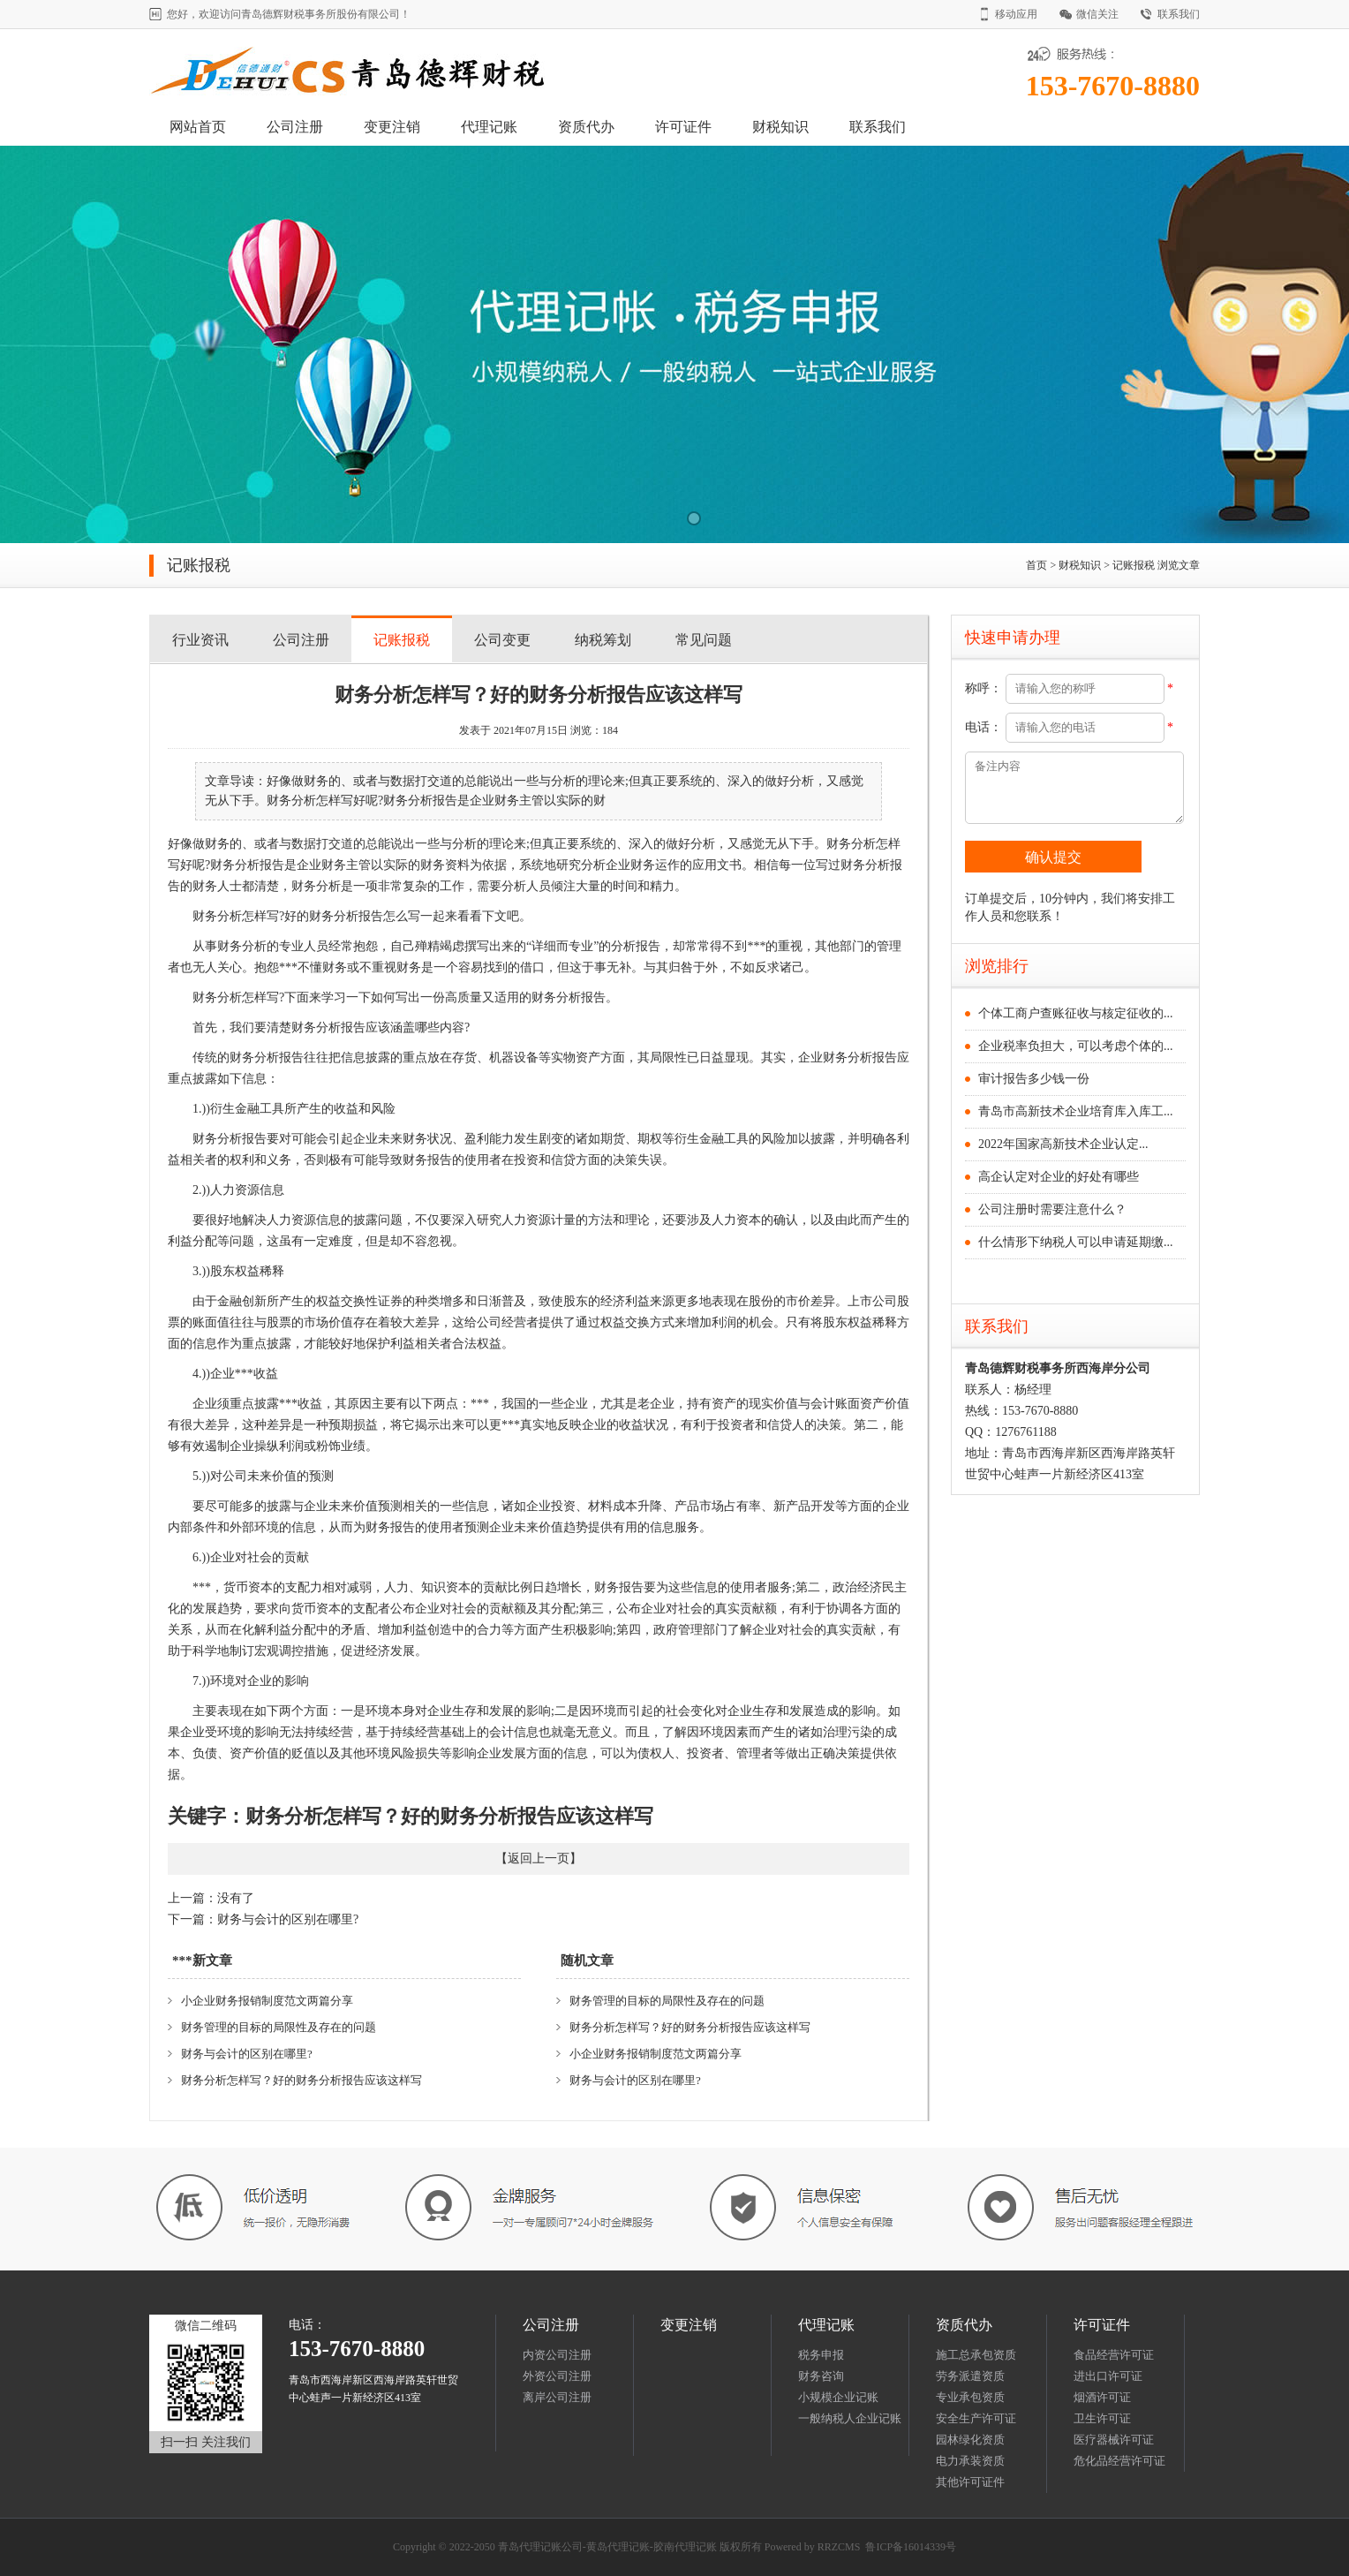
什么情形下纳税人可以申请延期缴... (1075, 1242)
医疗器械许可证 (1114, 2439)
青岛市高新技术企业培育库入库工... (1075, 1111)
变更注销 (392, 126)
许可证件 (683, 126)
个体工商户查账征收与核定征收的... (1075, 1013)
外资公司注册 (557, 2376)
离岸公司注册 (557, 2397)
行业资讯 (200, 639)
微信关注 (1097, 14)
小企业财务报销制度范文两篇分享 (267, 2000)
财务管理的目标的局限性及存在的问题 (278, 2027)
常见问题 (703, 639)
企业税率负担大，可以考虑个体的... (1075, 1046)
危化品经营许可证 (1119, 2460)
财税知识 (780, 126)
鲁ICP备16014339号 (910, 2547)
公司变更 (502, 639)
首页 (1036, 565)
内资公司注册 (557, 2354)
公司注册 (295, 126)
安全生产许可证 (976, 2418)
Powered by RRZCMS (811, 2547)
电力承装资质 (970, 2460)
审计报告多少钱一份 (1033, 1078)
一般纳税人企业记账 (849, 2418)
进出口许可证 (1108, 2376)
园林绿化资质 (970, 2439)
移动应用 (1016, 14)
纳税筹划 (603, 639)
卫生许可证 (1102, 2418)
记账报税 (1133, 565)
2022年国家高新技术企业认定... (1063, 1144)
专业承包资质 (970, 2397)
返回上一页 (538, 1858)
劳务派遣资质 (970, 2376)
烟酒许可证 (1102, 2397)
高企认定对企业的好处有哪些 (1058, 1176)
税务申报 (821, 2354)
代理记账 (489, 126)
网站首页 (198, 126)
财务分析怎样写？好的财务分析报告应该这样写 (301, 2080)
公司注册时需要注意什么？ (1052, 1209)
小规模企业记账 (838, 2397)
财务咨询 (821, 2376)
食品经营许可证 (1114, 2354)
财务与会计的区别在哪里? (287, 1919)
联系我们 (1178, 14)
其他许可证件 (970, 2482)
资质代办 (586, 126)
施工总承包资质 (976, 2354)
